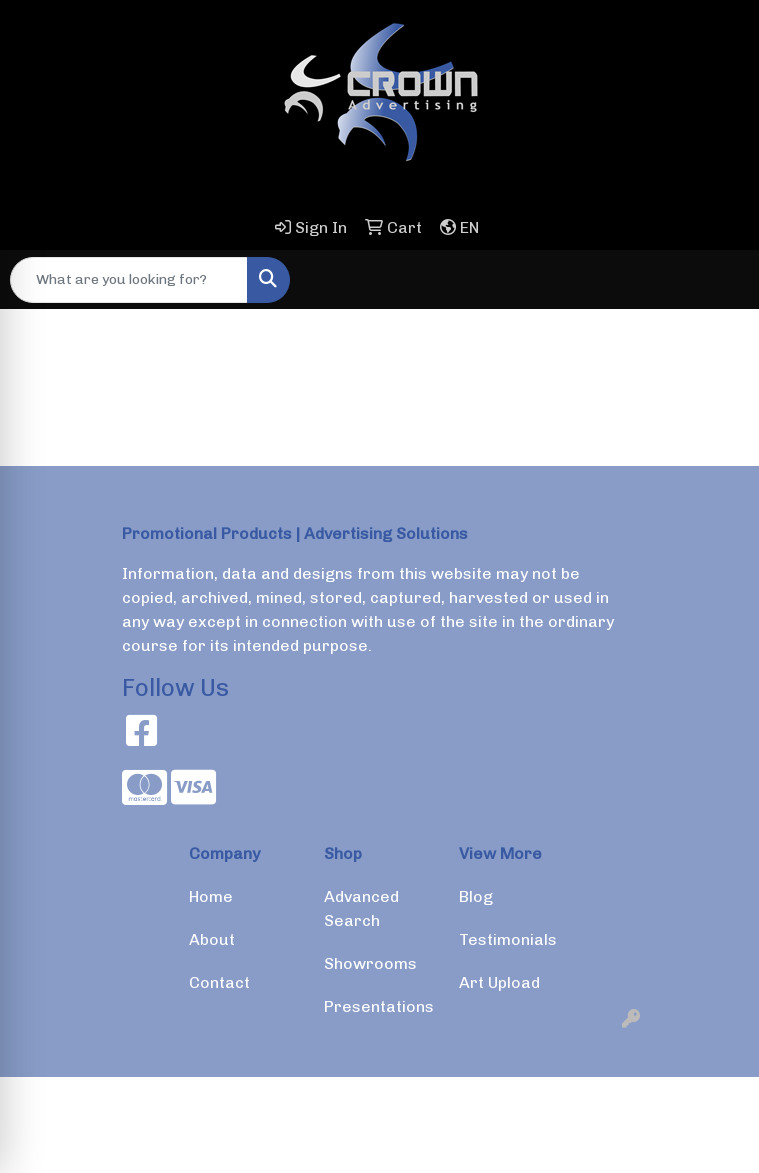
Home (211, 896)
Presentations (379, 1006)
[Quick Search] (129, 280)
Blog (476, 896)
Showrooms (370, 963)
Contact (219, 982)
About (212, 939)
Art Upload (499, 982)
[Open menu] (719, 280)
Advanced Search (361, 908)
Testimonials (508, 939)
